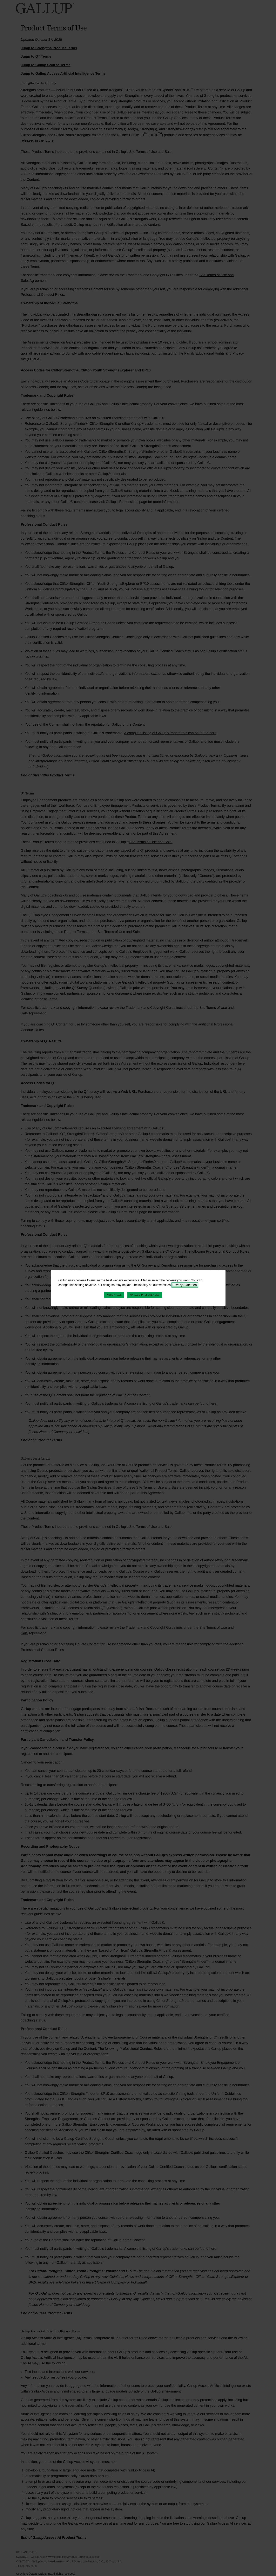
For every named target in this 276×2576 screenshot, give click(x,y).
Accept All (114, 1295)
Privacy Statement (185, 1285)
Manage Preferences (145, 1295)
